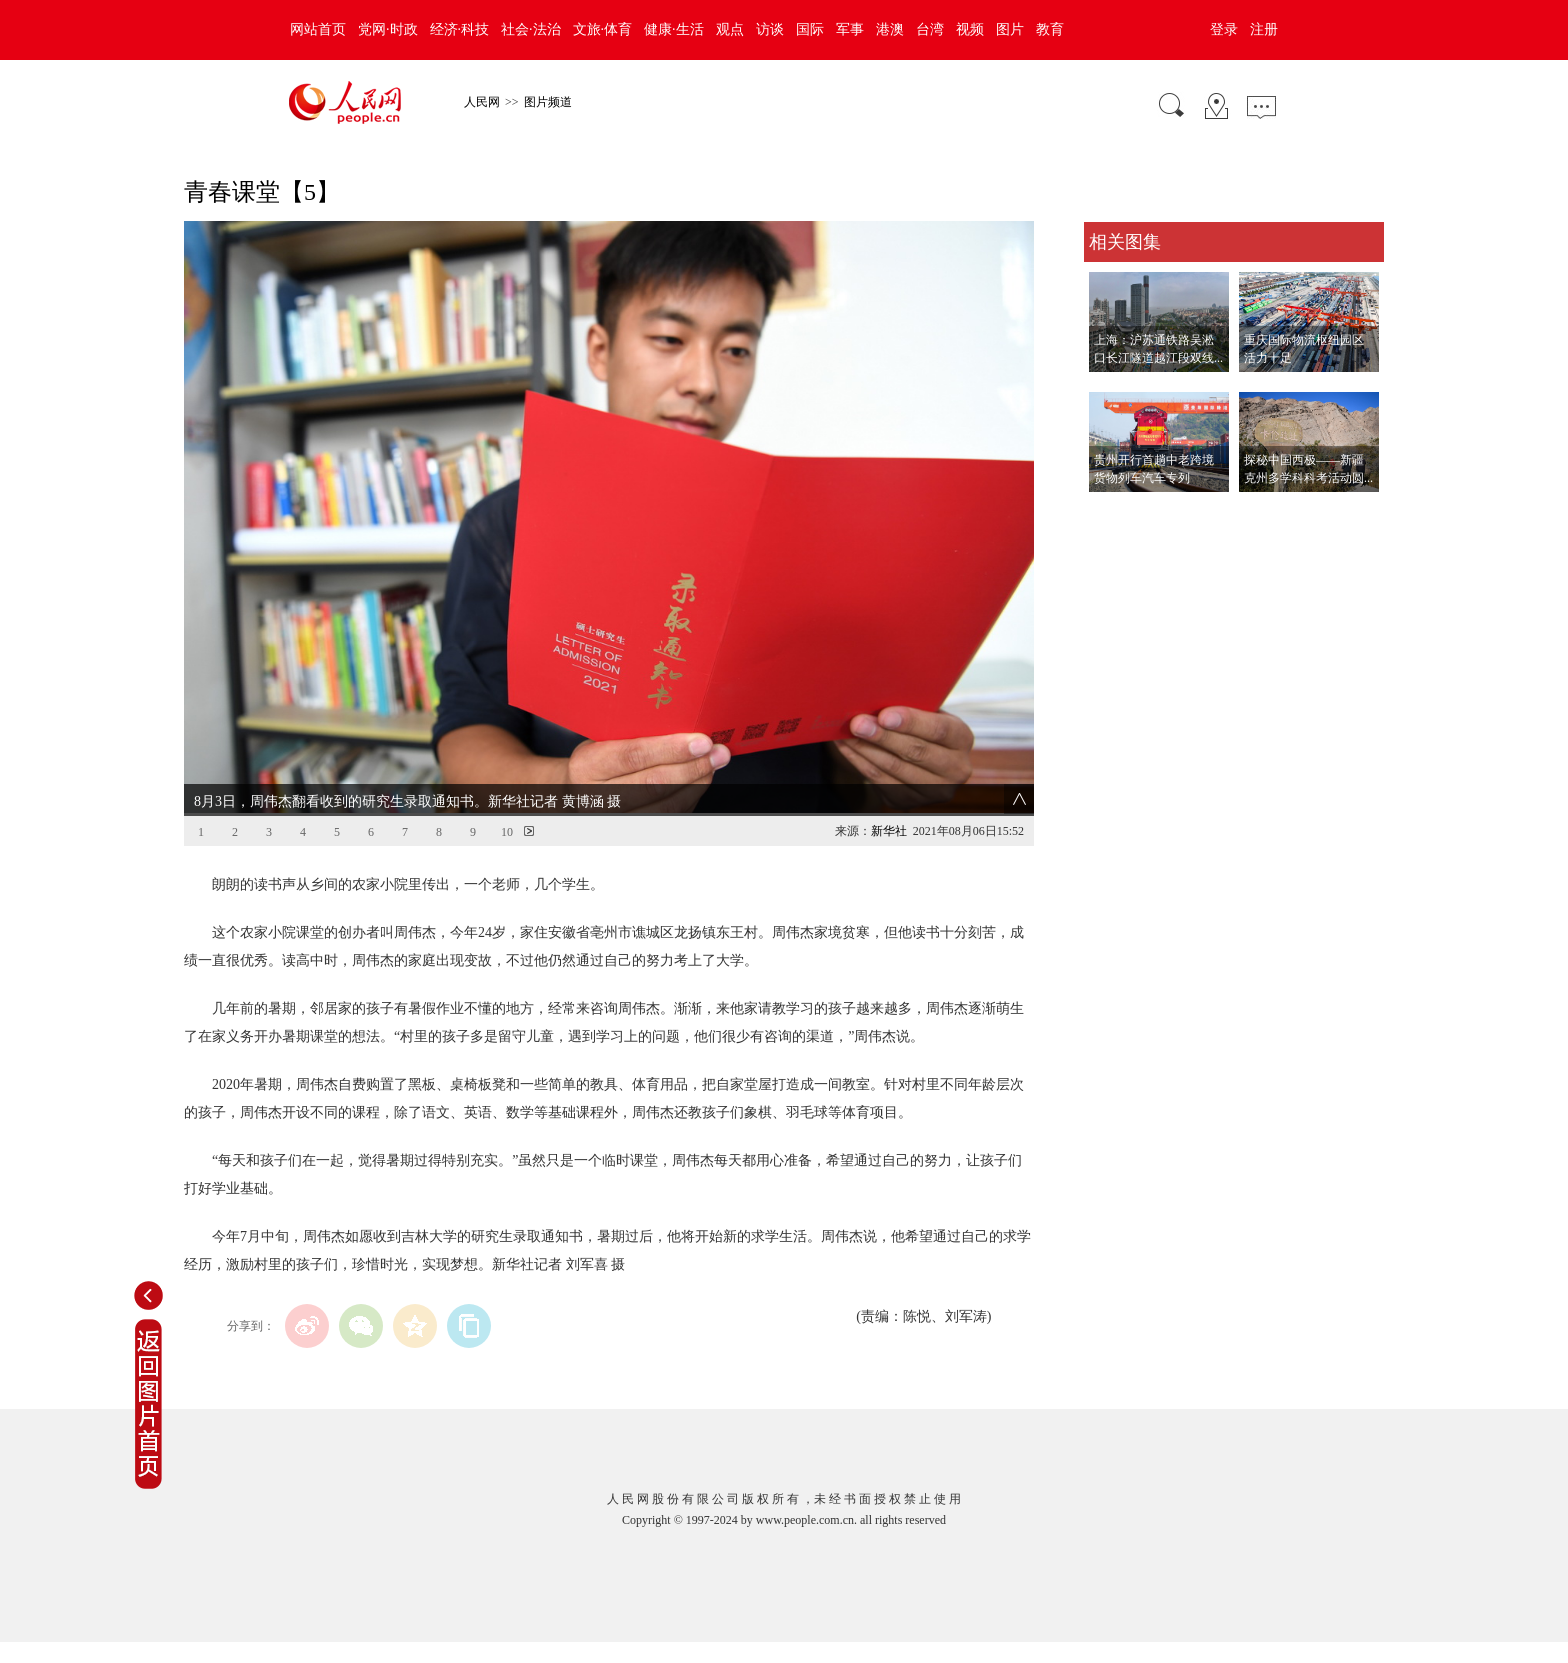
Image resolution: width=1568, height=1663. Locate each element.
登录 (1224, 29)
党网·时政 (388, 29)
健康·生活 (674, 29)
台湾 (930, 29)
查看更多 (1112, 512)
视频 (970, 29)
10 (507, 832)
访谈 (770, 29)
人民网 (482, 102)
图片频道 (548, 102)
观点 (730, 29)
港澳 (890, 29)
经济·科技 (460, 29)
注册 (1264, 29)
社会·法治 (531, 29)
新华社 (889, 831)
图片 (1010, 29)
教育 (1050, 29)
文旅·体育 (603, 29)
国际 (810, 29)
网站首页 (318, 29)
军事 (850, 29)
